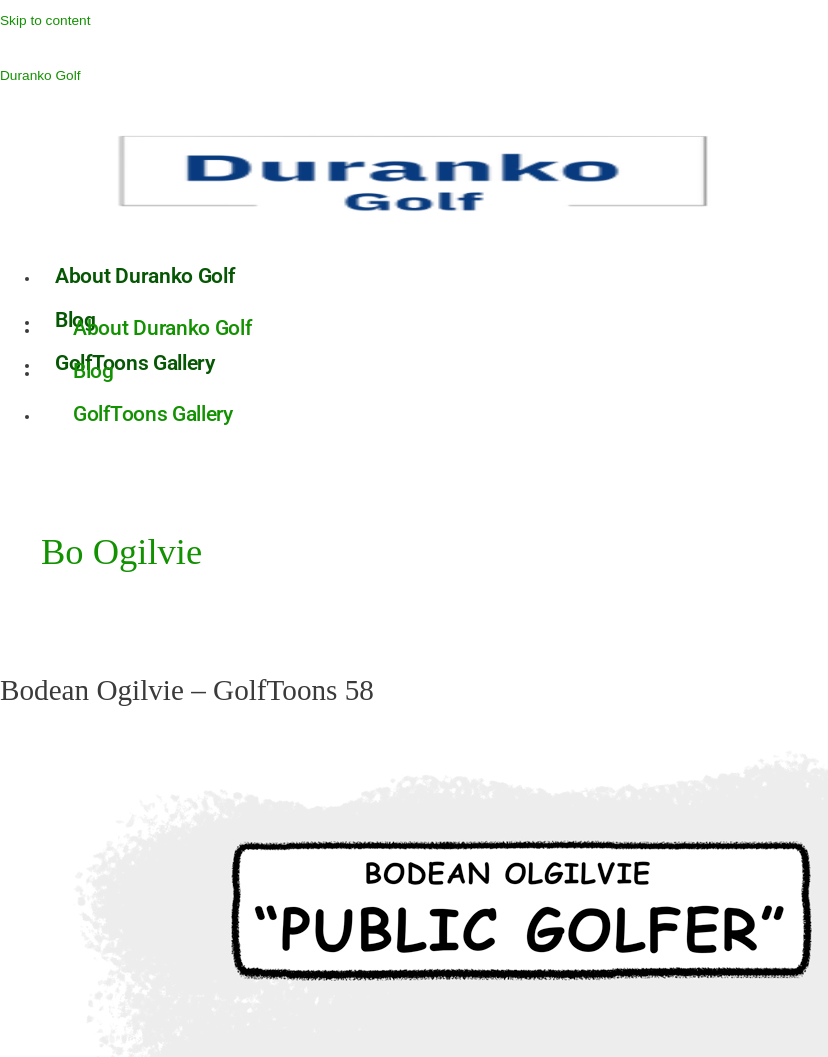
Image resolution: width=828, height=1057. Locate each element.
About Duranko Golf (145, 276)
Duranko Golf (40, 75)
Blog (93, 371)
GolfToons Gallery (153, 414)
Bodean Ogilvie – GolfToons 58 (187, 690)
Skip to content (45, 20)
